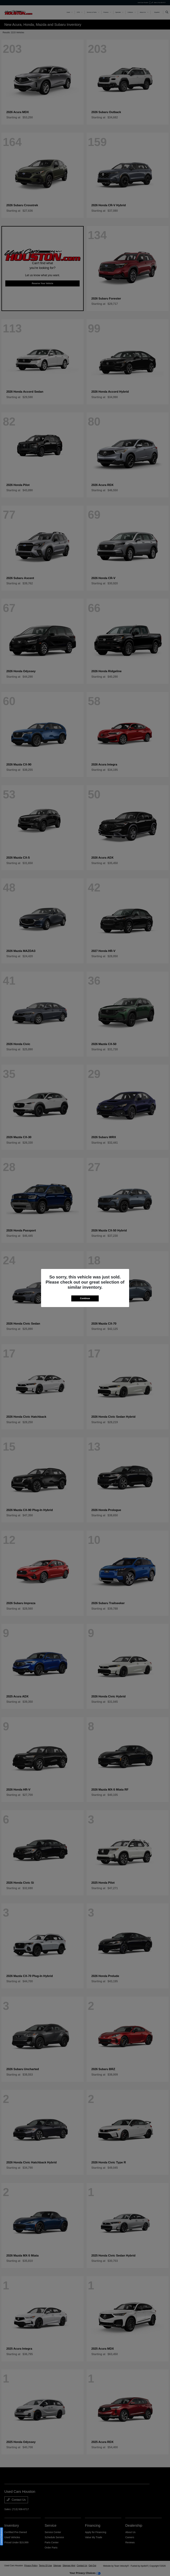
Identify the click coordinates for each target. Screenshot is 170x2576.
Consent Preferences (1, 2536)
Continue (85, 1298)
